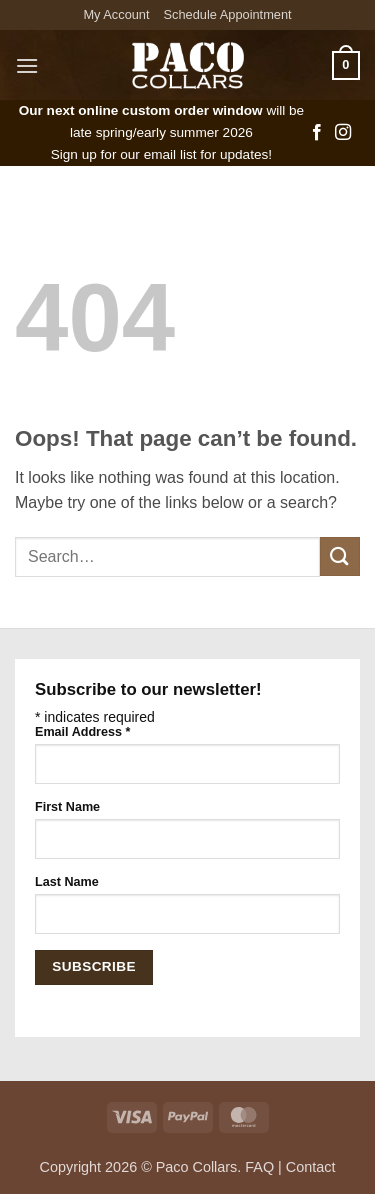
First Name (67, 807)
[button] (27, 65)
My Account (116, 14)
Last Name (67, 882)
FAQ (259, 1167)
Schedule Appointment (228, 14)
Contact (311, 1167)
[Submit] (340, 556)
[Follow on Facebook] (317, 133)
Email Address (82, 732)
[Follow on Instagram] (343, 133)
